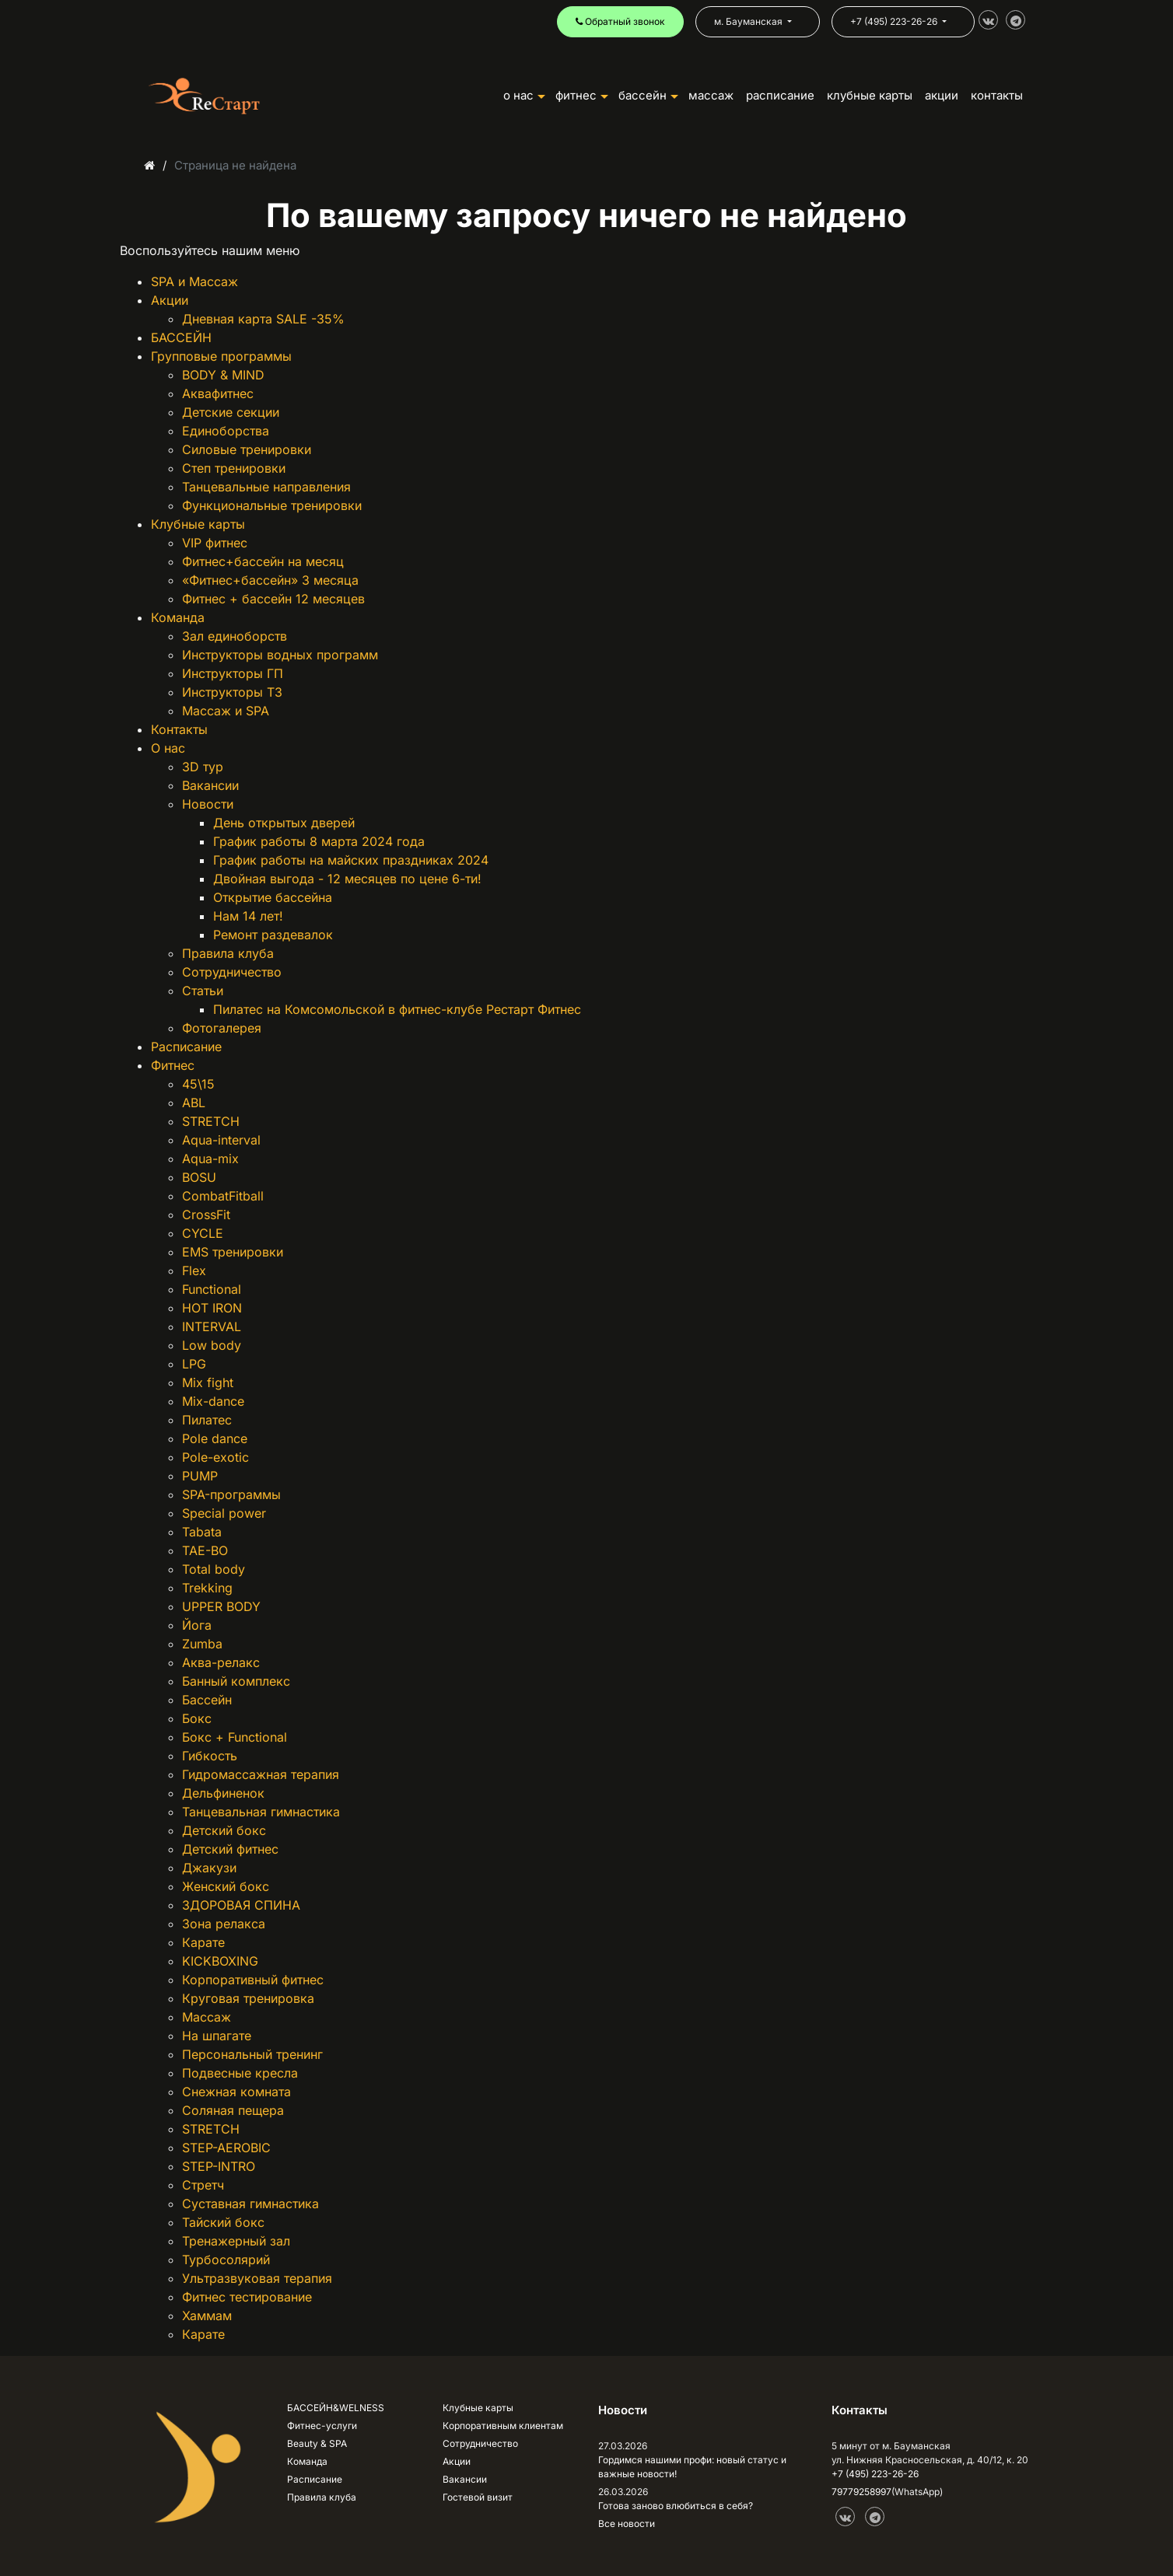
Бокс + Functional (234, 1737)
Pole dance (214, 1438)
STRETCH (211, 1121)
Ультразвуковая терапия (257, 2278)
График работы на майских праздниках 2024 (350, 860)
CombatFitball (223, 1196)
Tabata (202, 1532)
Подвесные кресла (240, 2073)
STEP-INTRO (218, 2166)
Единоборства (225, 431)
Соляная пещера (233, 2110)
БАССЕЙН (648, 95)
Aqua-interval (221, 1140)
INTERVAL (211, 1326)
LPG (194, 1364)
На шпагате (216, 2035)
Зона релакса (223, 1923)
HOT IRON (212, 1308)
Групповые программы (221, 356)
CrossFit (206, 1214)
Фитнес (172, 1065)
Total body (213, 1569)
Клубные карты (198, 524)
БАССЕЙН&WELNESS (335, 2407)
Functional (211, 1289)
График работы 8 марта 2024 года (319, 841)
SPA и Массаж (194, 281)
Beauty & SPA (317, 2443)
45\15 (198, 1084)
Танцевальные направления (266, 487)
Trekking (207, 1588)
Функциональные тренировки (272, 505)
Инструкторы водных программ (280, 654)
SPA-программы (231, 1494)
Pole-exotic (215, 1457)
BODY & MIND (223, 375)
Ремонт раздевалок (273, 934)
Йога (197, 1625)
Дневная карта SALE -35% (263, 319)
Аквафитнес (218, 393)
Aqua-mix (210, 1158)
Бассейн (207, 1699)
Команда (178, 617)
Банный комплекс (236, 1681)
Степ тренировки (233, 468)
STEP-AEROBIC (226, 2147)
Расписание (186, 1046)
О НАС (524, 95)
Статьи (202, 990)
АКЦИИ (941, 95)
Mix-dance (213, 1401)
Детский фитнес (230, 1849)
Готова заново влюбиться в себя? (675, 2505)
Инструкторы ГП (232, 673)
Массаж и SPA (225, 710)
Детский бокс (224, 1830)
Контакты (179, 729)
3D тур (202, 766)
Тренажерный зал (236, 2241)
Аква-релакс (221, 1662)
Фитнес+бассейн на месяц (263, 561)
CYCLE (202, 1233)
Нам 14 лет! (248, 916)
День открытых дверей (284, 822)
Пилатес (207, 1420)
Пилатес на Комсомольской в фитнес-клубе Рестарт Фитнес (397, 1009)
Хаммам (207, 2315)
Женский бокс (225, 1886)
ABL (193, 1102)
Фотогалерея (221, 1028)
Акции (169, 300)
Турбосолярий (226, 2259)
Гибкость (209, 1755)
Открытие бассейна (272, 897)
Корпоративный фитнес (253, 1979)
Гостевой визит (478, 2497)
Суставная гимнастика (250, 2203)
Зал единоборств (234, 636)
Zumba (202, 1644)
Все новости (626, 2523)
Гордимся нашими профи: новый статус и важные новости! (692, 2467)
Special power (224, 1513)
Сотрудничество (232, 972)
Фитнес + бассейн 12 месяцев (273, 598)
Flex (194, 1270)
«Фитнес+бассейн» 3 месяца (270, 580)
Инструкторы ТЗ (232, 692)
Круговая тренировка (248, 1998)
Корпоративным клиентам (503, 2425)
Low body (211, 1345)
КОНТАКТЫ (997, 95)
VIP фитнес (214, 543)
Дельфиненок (223, 1793)
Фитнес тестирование (247, 2297)
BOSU (199, 1177)
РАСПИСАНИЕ (780, 95)
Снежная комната (236, 2091)
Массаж (711, 95)
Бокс (197, 1718)
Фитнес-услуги (322, 2425)
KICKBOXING (220, 1961)
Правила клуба (228, 953)
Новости (207, 804)
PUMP (200, 1476)
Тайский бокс (223, 2222)
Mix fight (207, 1382)
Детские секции (230, 412)
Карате (203, 1942)
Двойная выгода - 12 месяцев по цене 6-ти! (347, 878)
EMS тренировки (232, 1252)
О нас (168, 748)
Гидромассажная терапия (260, 1774)
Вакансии (210, 785)
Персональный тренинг (252, 2054)
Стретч (203, 2185)
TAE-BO (205, 1550)
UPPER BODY (221, 1606)
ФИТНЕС (581, 95)
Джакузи (209, 1867)
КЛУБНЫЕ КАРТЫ (869, 95)
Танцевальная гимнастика (261, 1811)
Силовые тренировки (246, 449)
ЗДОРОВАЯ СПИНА (241, 1905)
